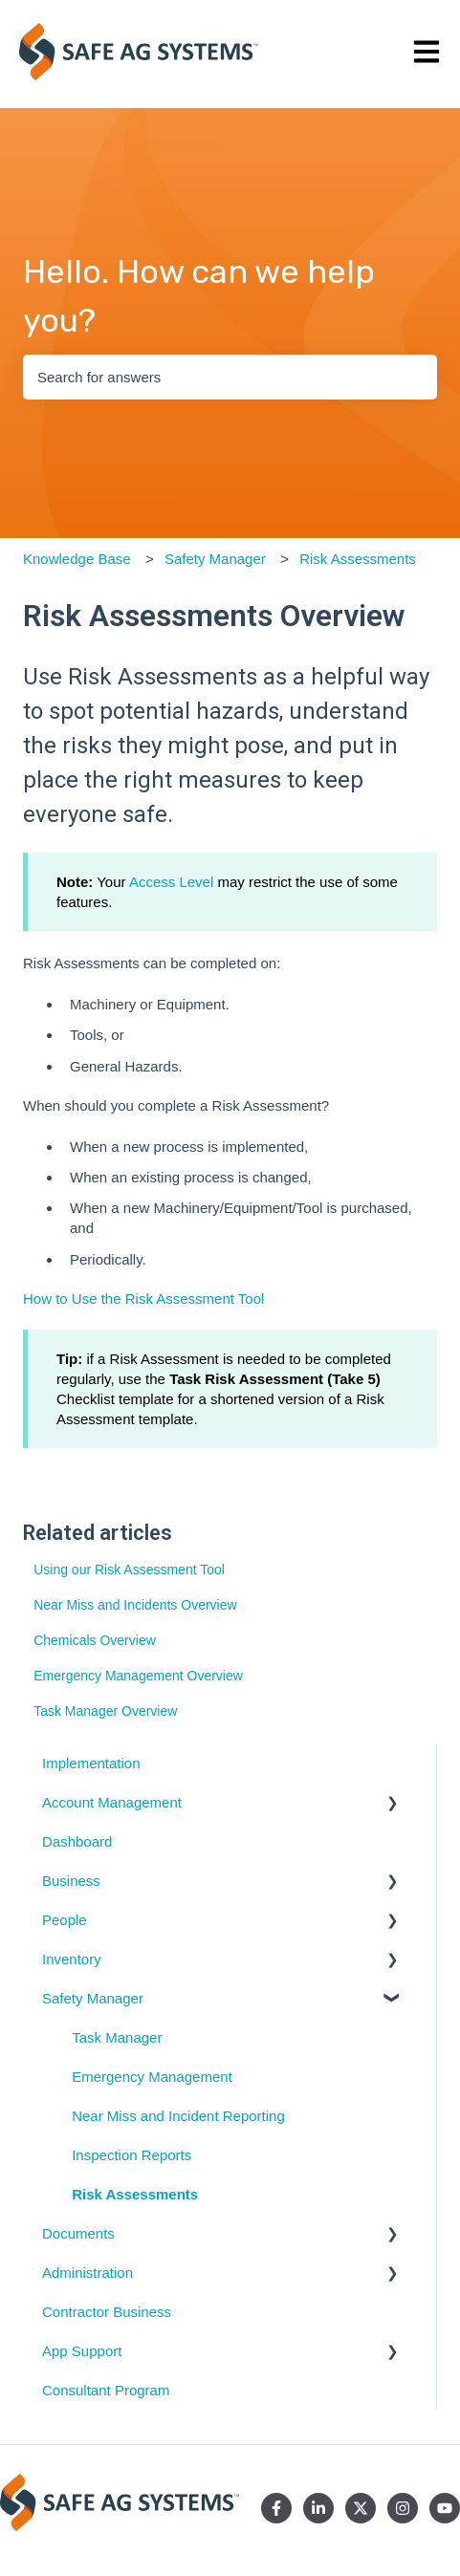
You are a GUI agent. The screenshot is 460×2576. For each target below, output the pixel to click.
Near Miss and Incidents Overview (134, 1605)
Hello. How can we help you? (199, 296)
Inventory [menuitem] (71, 1959)
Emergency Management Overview (138, 1675)
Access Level (171, 882)
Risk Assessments (357, 559)
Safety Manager (215, 559)
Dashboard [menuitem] (77, 1841)
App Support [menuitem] (81, 2351)
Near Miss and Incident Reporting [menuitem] (178, 2116)
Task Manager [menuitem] (117, 2037)
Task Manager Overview (105, 1711)
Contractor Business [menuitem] (106, 2312)
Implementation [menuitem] (91, 1763)
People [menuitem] (64, 1920)
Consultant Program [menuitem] (105, 2390)
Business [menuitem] (71, 1880)
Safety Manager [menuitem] (92, 1998)
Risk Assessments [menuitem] (135, 2194)
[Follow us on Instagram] (402, 2508)
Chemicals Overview (94, 1640)
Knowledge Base (77, 559)
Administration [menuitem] (87, 2272)
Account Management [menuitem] (112, 1802)
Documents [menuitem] (78, 2233)
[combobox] (230, 377)
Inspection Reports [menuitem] (131, 2155)
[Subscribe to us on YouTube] (444, 2508)
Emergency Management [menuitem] (152, 2076)
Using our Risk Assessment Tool (129, 1569)
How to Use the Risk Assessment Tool (143, 1298)
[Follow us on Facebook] (276, 2508)
